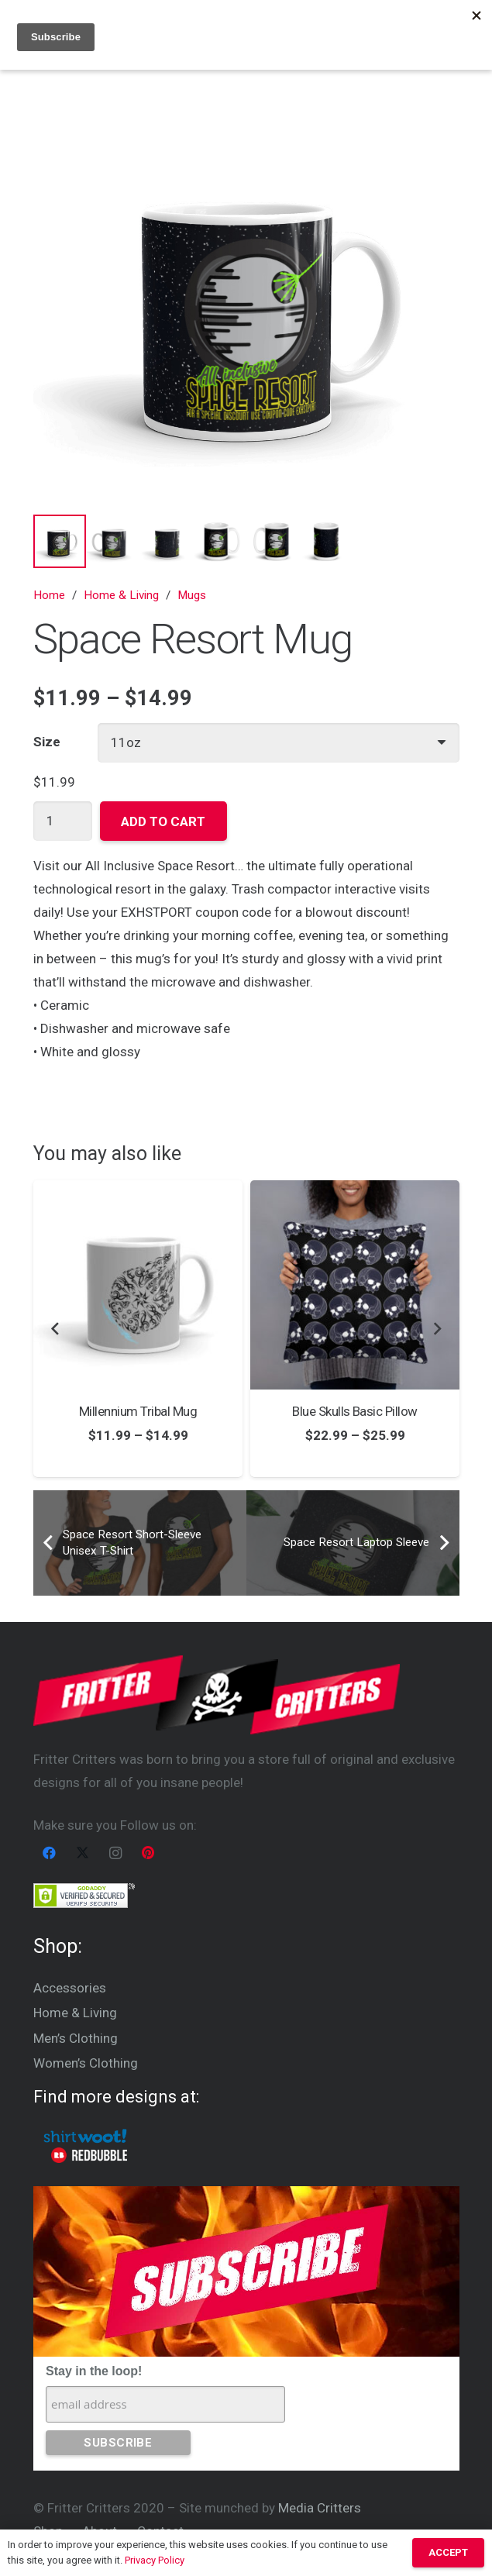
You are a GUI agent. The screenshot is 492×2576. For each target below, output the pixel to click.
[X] (82, 1853)
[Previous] (55, 1328)
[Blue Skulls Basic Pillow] (354, 1285)
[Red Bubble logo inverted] (89, 2155)
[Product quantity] (63, 821)
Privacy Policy (154, 2560)
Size (46, 741)
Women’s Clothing (85, 2063)
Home (49, 595)
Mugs (191, 595)
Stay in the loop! (94, 2371)
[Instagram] (115, 1853)
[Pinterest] (148, 1853)
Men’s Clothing (75, 2038)
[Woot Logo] (85, 2136)
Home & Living (121, 595)
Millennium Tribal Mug (137, 1411)
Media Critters (319, 2508)
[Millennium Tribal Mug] (138, 1285)
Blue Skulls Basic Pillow (355, 1411)
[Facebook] (50, 1853)
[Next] (437, 1328)
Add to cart (163, 821)
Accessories (69, 1988)
